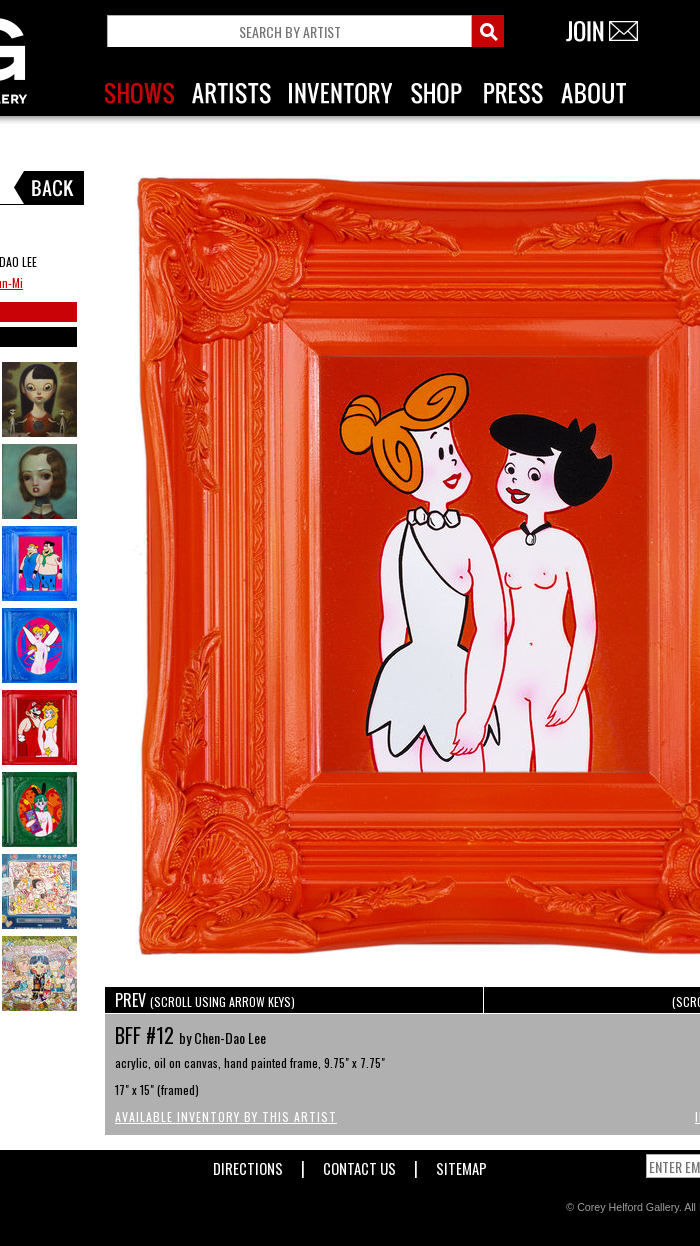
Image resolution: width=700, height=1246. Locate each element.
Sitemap (461, 1164)
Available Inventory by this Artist (226, 1116)
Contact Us (359, 1164)
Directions (248, 1164)
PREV (205, 1000)
